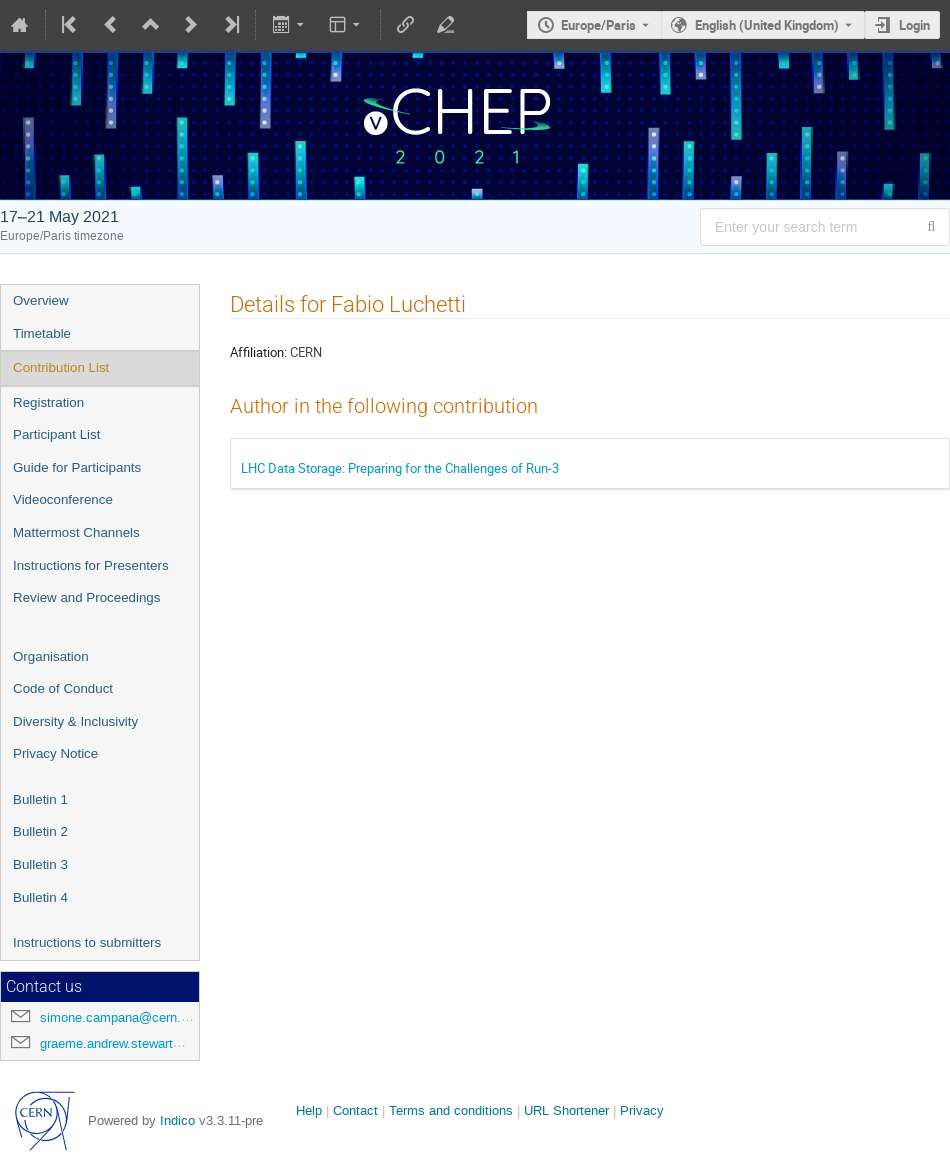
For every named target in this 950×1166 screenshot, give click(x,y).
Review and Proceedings (86, 597)
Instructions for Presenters (91, 565)
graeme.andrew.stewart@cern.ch (134, 1043)
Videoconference (63, 499)
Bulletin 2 (40, 831)
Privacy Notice (55, 753)
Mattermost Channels (76, 532)
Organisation (51, 656)
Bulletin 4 (40, 897)
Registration (48, 402)
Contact (355, 1110)
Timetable (42, 333)
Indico (177, 1120)
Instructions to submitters (87, 942)
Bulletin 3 (40, 864)
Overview (41, 300)
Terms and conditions (451, 1110)
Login (914, 25)
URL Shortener (566, 1110)
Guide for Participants (77, 467)
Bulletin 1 (40, 799)
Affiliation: (258, 352)
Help (309, 1110)
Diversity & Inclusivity (75, 721)
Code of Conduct (63, 688)
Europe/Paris (598, 25)
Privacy (642, 1110)
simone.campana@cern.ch (117, 1017)
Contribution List (61, 367)
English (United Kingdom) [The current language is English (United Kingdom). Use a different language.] (767, 25)
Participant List (56, 434)
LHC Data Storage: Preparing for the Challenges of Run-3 (400, 468)
